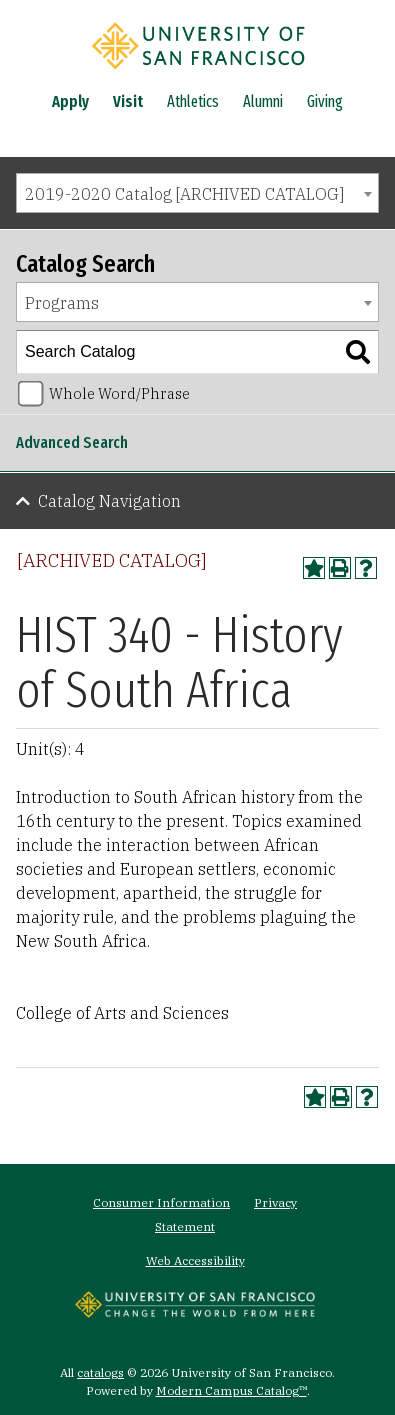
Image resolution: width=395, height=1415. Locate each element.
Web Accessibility (195, 1260)
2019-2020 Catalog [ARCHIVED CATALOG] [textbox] (184, 194)
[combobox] (197, 193)
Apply (70, 101)
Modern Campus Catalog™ (231, 1390)
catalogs (100, 1372)
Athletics (193, 101)
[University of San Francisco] (198, 73)
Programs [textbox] (62, 303)
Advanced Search (72, 442)
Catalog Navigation (109, 501)
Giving (325, 101)
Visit (128, 101)
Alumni (263, 101)
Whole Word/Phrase (119, 393)
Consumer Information (161, 1202)
